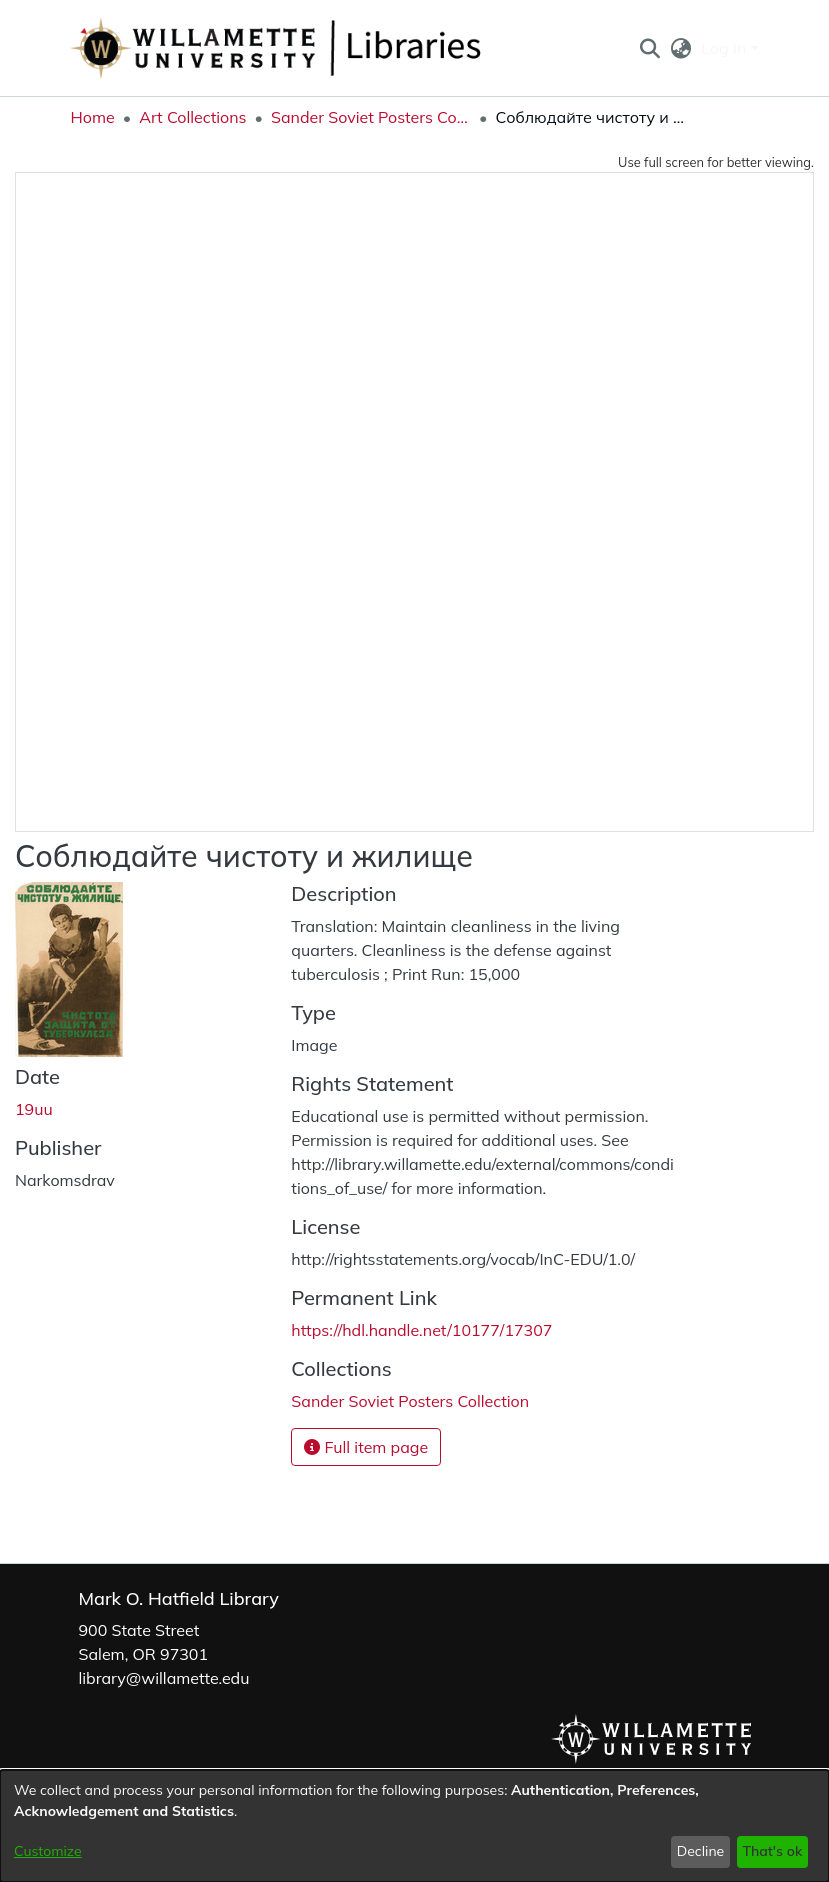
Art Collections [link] (192, 117)
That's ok (772, 1851)
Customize (48, 1851)
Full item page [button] (366, 1447)
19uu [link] (34, 1109)
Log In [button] (725, 48)
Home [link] (93, 117)
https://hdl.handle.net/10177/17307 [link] (421, 1330)
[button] (650, 48)
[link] (410, 1401)
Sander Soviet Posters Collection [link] (371, 117)
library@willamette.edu (164, 1678)
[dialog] (414, 1826)
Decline (701, 1851)
